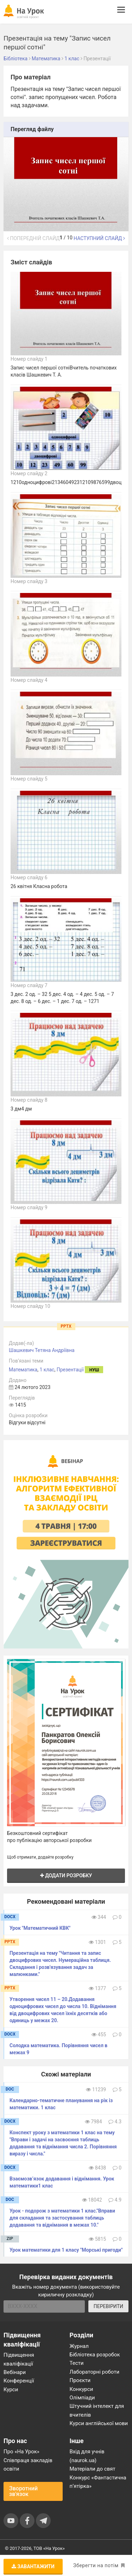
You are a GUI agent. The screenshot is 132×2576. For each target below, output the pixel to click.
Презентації (70, 1369)
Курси (11, 2389)
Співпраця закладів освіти (28, 2464)
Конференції (19, 2381)
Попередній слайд (33, 238)
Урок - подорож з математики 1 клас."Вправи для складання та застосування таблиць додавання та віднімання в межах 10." (62, 2218)
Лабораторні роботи (95, 2372)
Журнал (79, 2346)
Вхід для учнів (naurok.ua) (87, 2455)
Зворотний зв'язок (23, 2491)
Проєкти (80, 2380)
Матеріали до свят (92, 2469)
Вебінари (15, 2372)
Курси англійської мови (99, 2423)
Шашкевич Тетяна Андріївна (42, 1350)
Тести (77, 2363)
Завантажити (33, 2566)
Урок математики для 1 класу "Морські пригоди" (66, 2250)
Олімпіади (82, 2397)
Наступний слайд (99, 238)
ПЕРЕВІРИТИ (108, 2306)
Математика (23, 1369)
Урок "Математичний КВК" (40, 1928)
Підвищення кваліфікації (19, 2359)
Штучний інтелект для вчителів (97, 2410)
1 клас (46, 1369)
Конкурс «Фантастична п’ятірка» (98, 2481)
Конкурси (81, 2389)
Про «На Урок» (21, 2451)
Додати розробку (66, 1875)
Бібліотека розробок (95, 2354)
